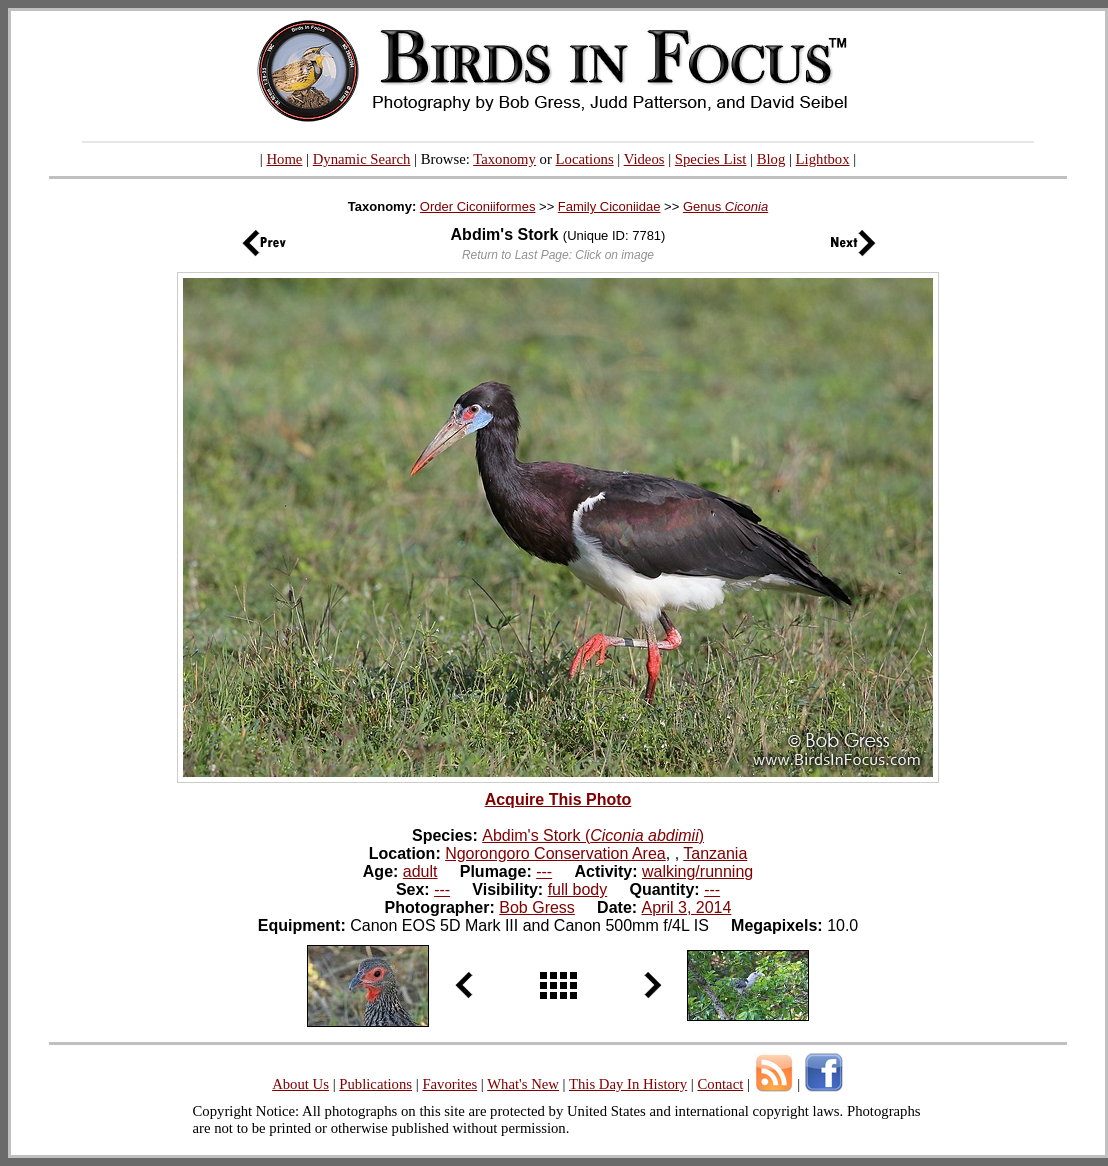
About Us (300, 1084)
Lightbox (823, 159)
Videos (644, 159)
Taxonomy (504, 159)
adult (420, 871)
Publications (375, 1084)
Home (284, 159)
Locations (585, 159)
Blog (771, 159)
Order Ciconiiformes (478, 206)
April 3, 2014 (687, 907)
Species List (711, 159)
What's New (523, 1084)
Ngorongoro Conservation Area (555, 853)
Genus (725, 206)
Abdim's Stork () (593, 835)
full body (578, 889)
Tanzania (715, 853)
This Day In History (628, 1084)
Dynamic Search (362, 159)
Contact (720, 1084)
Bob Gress (537, 907)
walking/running (697, 871)
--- (544, 871)
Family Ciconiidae (609, 206)
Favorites (449, 1084)
